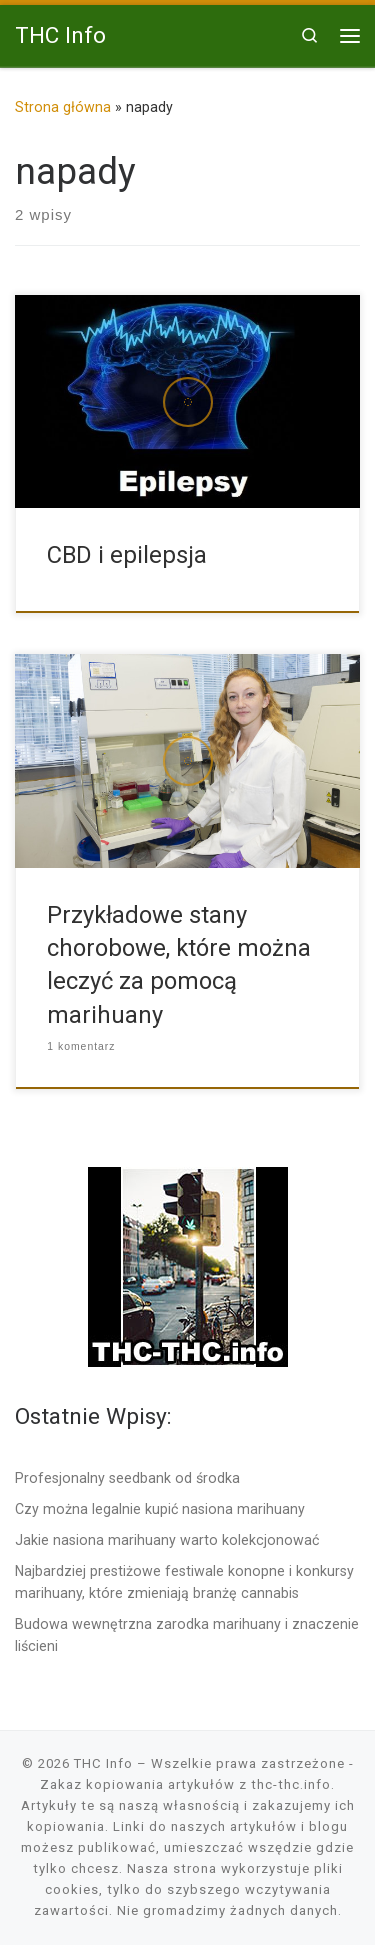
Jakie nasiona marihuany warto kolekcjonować (167, 1540)
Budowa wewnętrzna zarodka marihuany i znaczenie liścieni (187, 1635)
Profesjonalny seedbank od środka (127, 1478)
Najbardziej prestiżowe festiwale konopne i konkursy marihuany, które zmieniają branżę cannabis (184, 1582)
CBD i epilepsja (127, 555)
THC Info (103, 1763)
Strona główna (63, 107)
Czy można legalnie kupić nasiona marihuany (160, 1509)
